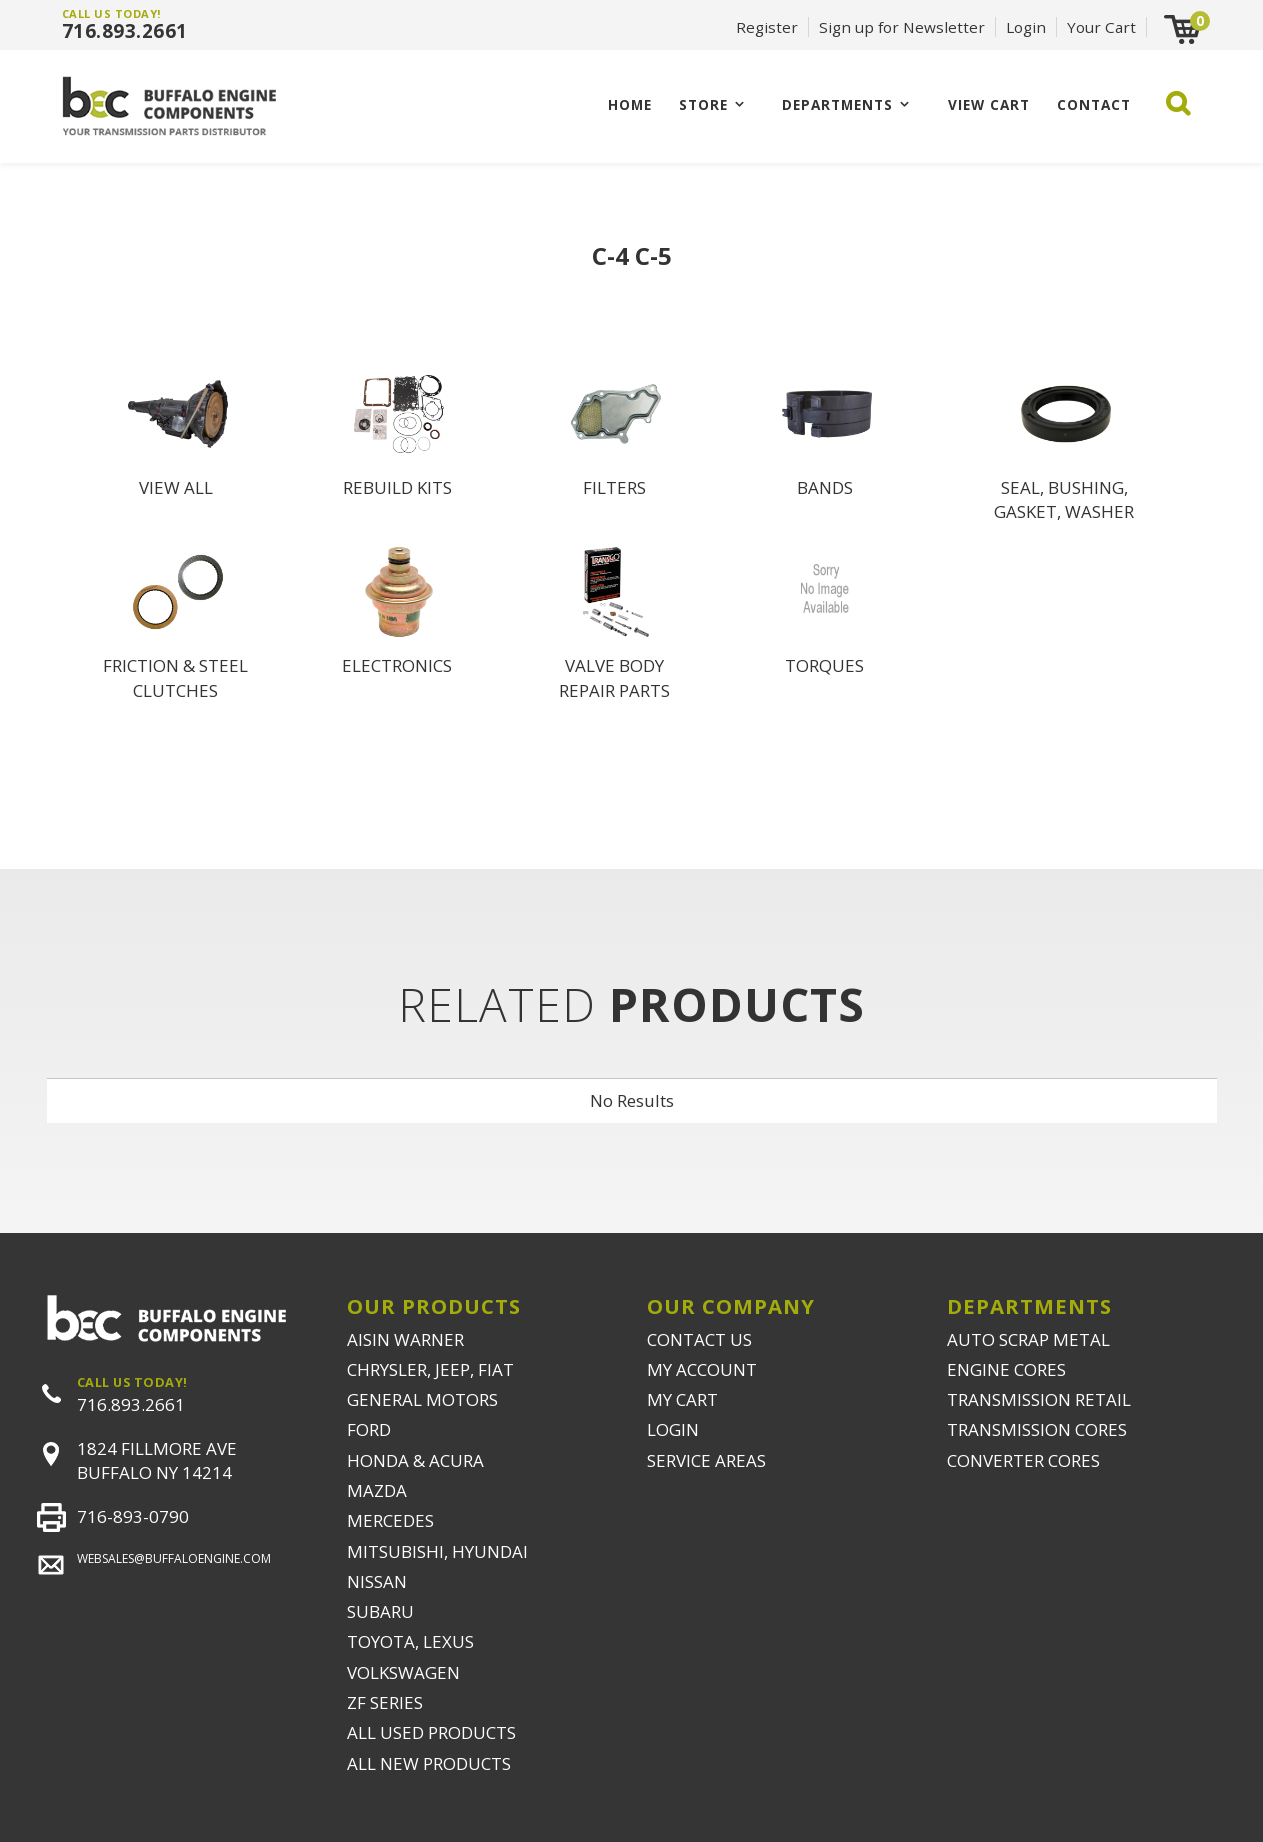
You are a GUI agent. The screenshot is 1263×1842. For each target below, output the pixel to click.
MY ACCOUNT (702, 1369)
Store (703, 104)
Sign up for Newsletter (902, 27)
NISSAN (377, 1581)
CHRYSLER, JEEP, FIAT (430, 1369)
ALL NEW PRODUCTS (429, 1763)
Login (1026, 27)
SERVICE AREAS (706, 1460)
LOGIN (673, 1429)
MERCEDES (390, 1520)
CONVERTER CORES (1023, 1460)
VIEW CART (989, 104)
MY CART (682, 1399)
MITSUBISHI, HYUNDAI (437, 1551)
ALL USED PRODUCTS (431, 1732)
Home (630, 104)
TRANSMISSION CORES (1037, 1429)
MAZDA (377, 1490)
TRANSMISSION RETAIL (1039, 1399)
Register (767, 27)
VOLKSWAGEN (403, 1672)
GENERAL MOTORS (422, 1399)
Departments (837, 104)
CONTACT (1094, 104)
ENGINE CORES (1006, 1369)
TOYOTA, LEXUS (410, 1641)
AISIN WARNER (405, 1339)
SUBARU (380, 1611)
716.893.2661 (125, 31)
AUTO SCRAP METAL (1028, 1339)
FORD (369, 1429)
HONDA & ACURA (415, 1460)
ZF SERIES (385, 1702)
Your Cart (1101, 27)
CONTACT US (699, 1339)
